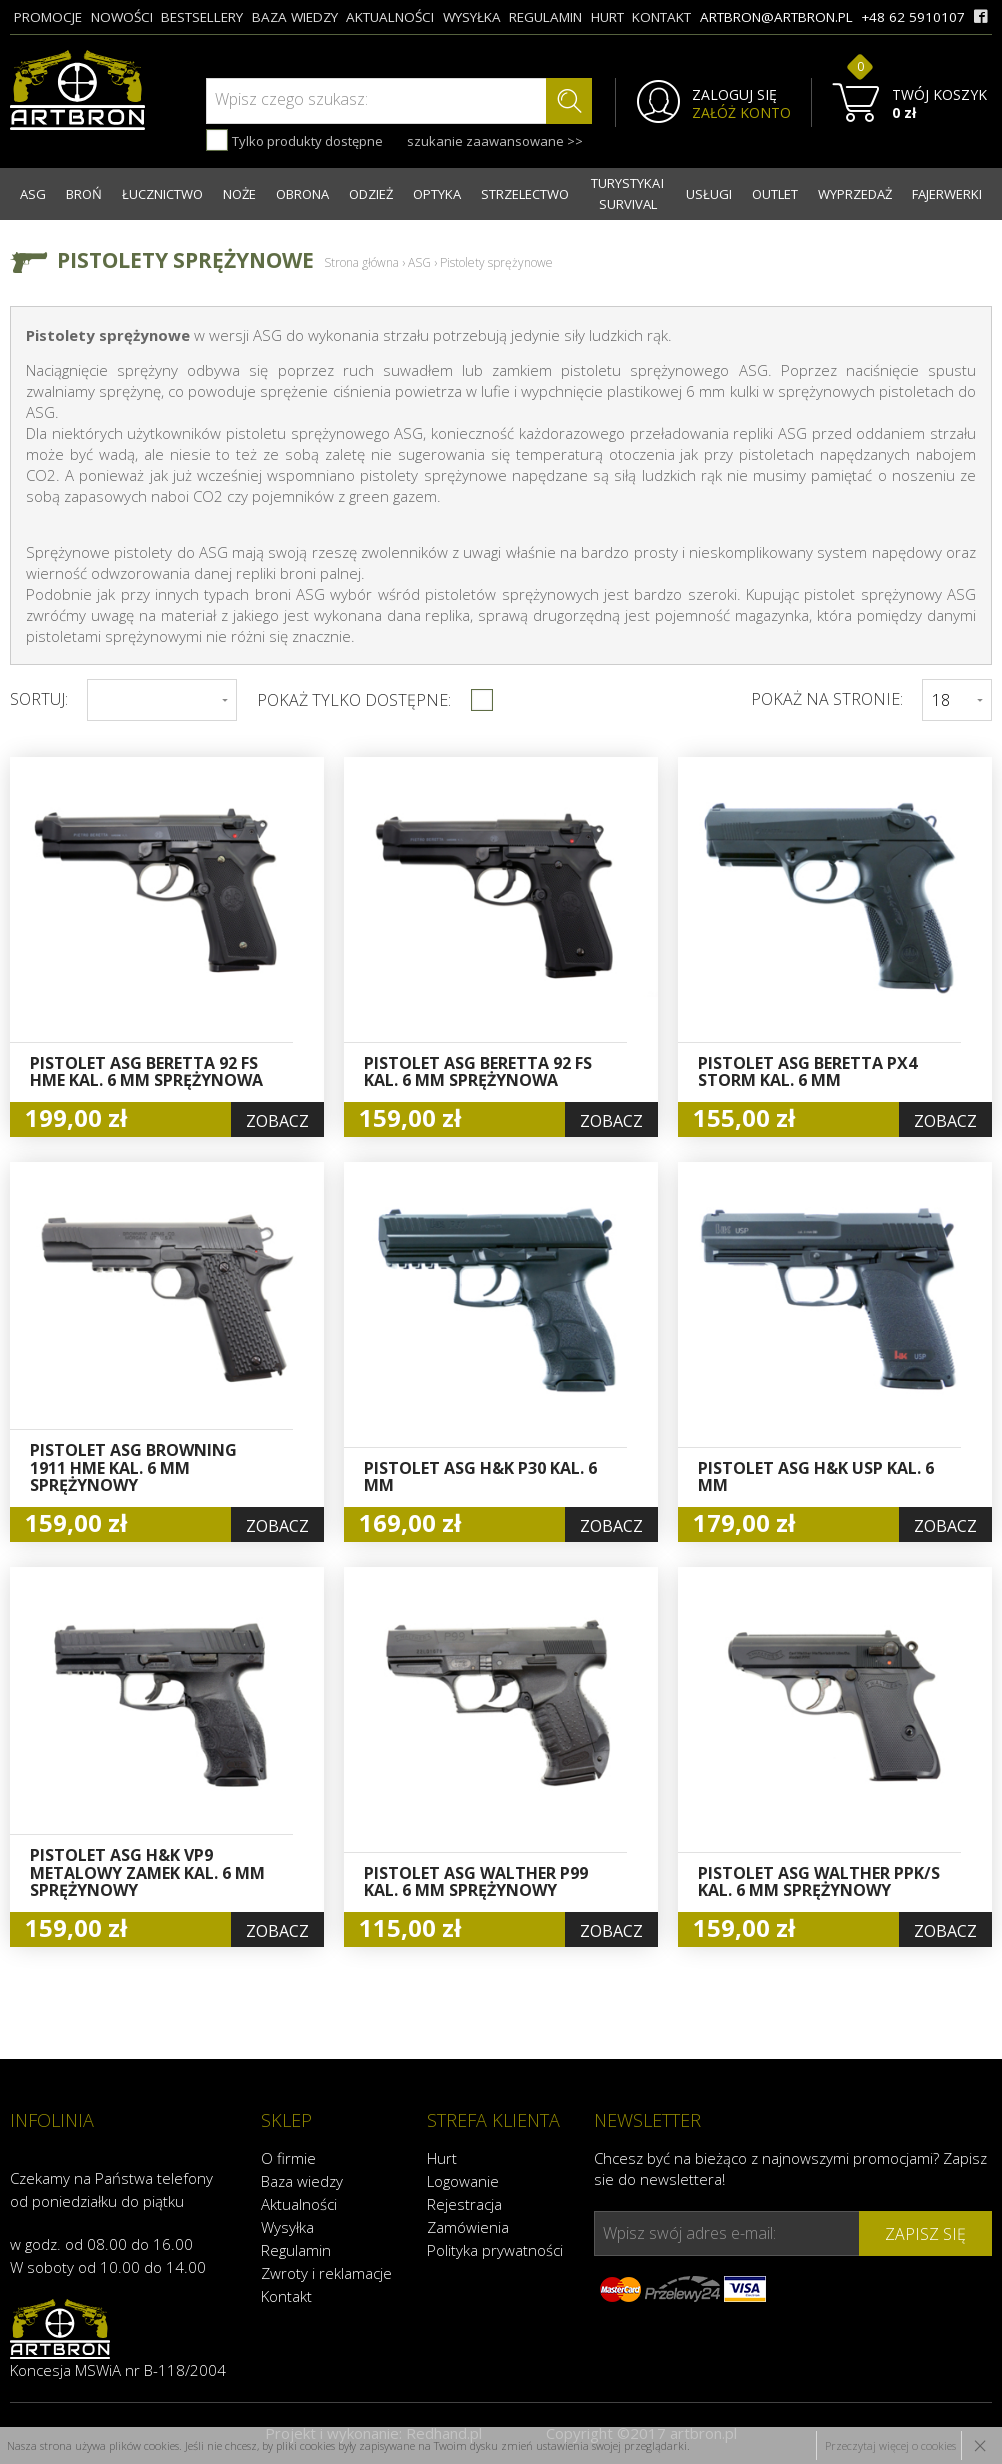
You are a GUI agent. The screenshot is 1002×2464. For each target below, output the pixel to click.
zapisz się (925, 2234)
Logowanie (463, 2181)
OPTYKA (437, 194)
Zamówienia (468, 2227)
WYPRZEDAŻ (855, 194)
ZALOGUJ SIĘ (734, 95)
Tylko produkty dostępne (294, 140)
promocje (48, 17)
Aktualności (299, 2204)
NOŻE (239, 194)
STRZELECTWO (525, 194)
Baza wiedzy (302, 2181)
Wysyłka (287, 2227)
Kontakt (286, 2296)
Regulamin (296, 2250)
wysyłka (472, 17)
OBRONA (302, 194)
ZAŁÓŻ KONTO (741, 113)
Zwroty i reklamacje (326, 2273)
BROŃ (84, 194)
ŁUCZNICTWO (162, 194)
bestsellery (202, 17)
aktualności (390, 17)
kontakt (661, 17)
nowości (122, 17)
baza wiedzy (295, 17)
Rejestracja (464, 2204)
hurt (607, 17)
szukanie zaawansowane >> (495, 141)
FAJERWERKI (947, 194)
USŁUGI (709, 194)
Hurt (442, 2158)
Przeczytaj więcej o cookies (890, 2445)
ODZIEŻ (371, 194)
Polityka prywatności (495, 2250)
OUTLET (775, 194)
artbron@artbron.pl (776, 17)
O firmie (288, 2158)
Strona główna (361, 262)
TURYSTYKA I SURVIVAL (627, 193)
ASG (33, 194)
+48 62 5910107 (913, 17)
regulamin (545, 17)
